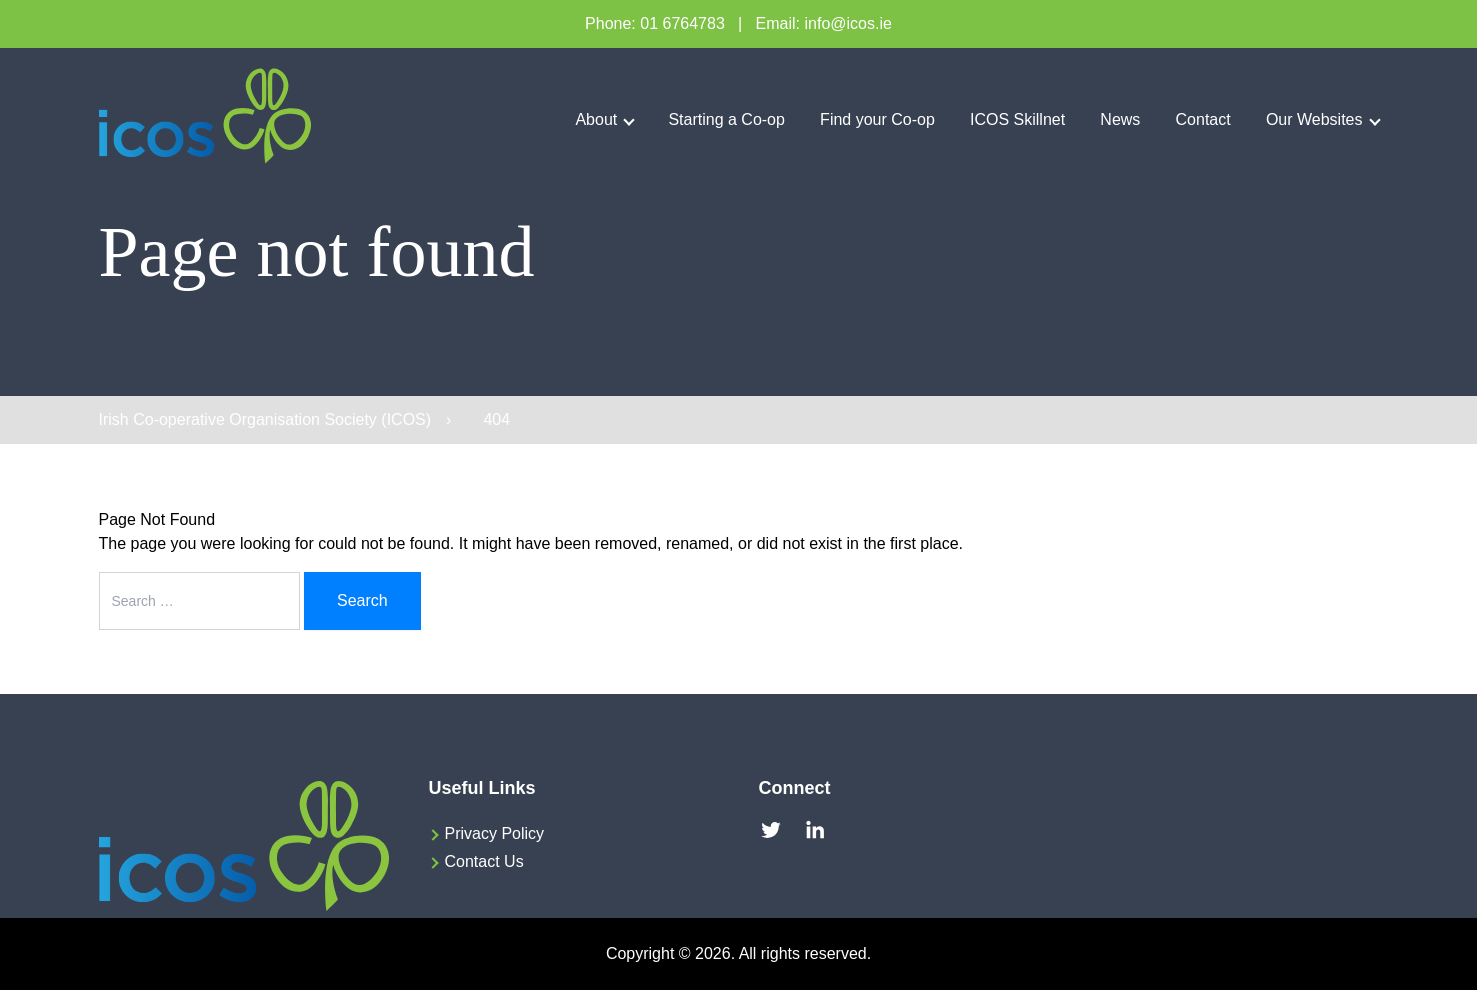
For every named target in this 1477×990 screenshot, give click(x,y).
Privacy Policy (495, 833)
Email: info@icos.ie (824, 23)
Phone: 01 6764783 (655, 23)
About (596, 119)
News (1120, 119)
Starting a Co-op (726, 119)
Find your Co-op (877, 119)
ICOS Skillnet (1017, 119)
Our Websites (1314, 119)
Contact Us (484, 861)
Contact (1203, 119)
